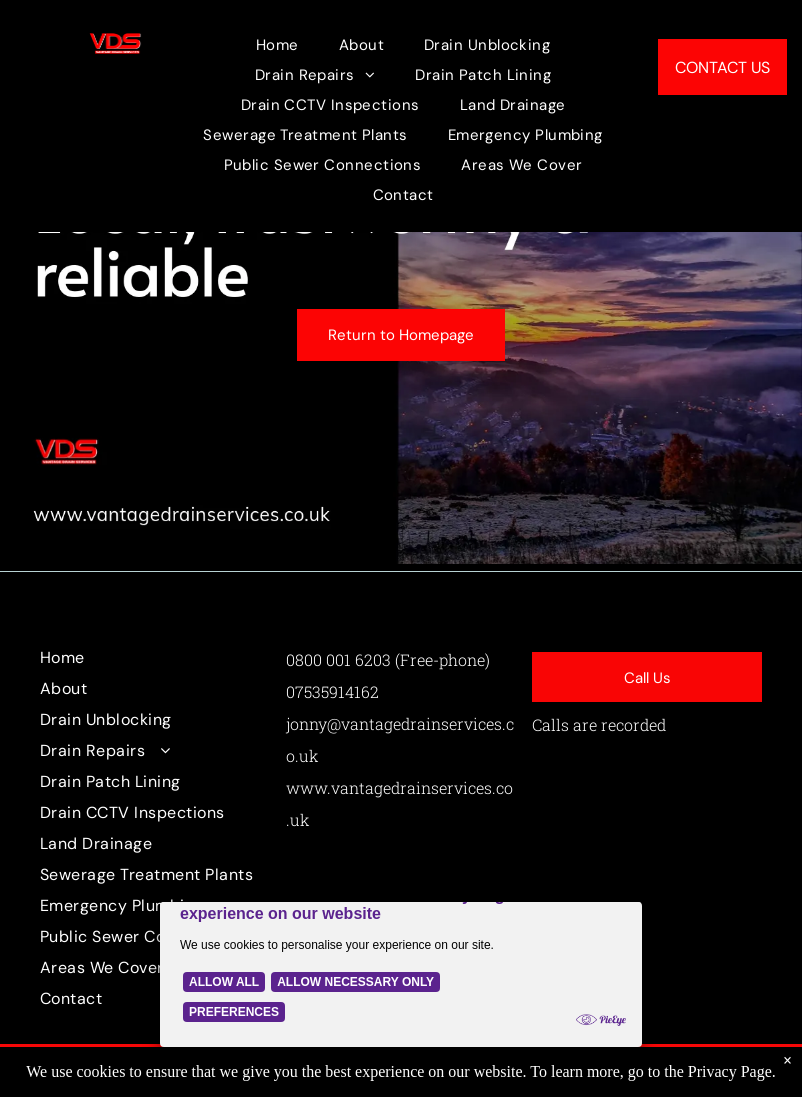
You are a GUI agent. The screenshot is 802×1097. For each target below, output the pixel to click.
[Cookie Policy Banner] (400, 959)
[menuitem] (277, 45)
